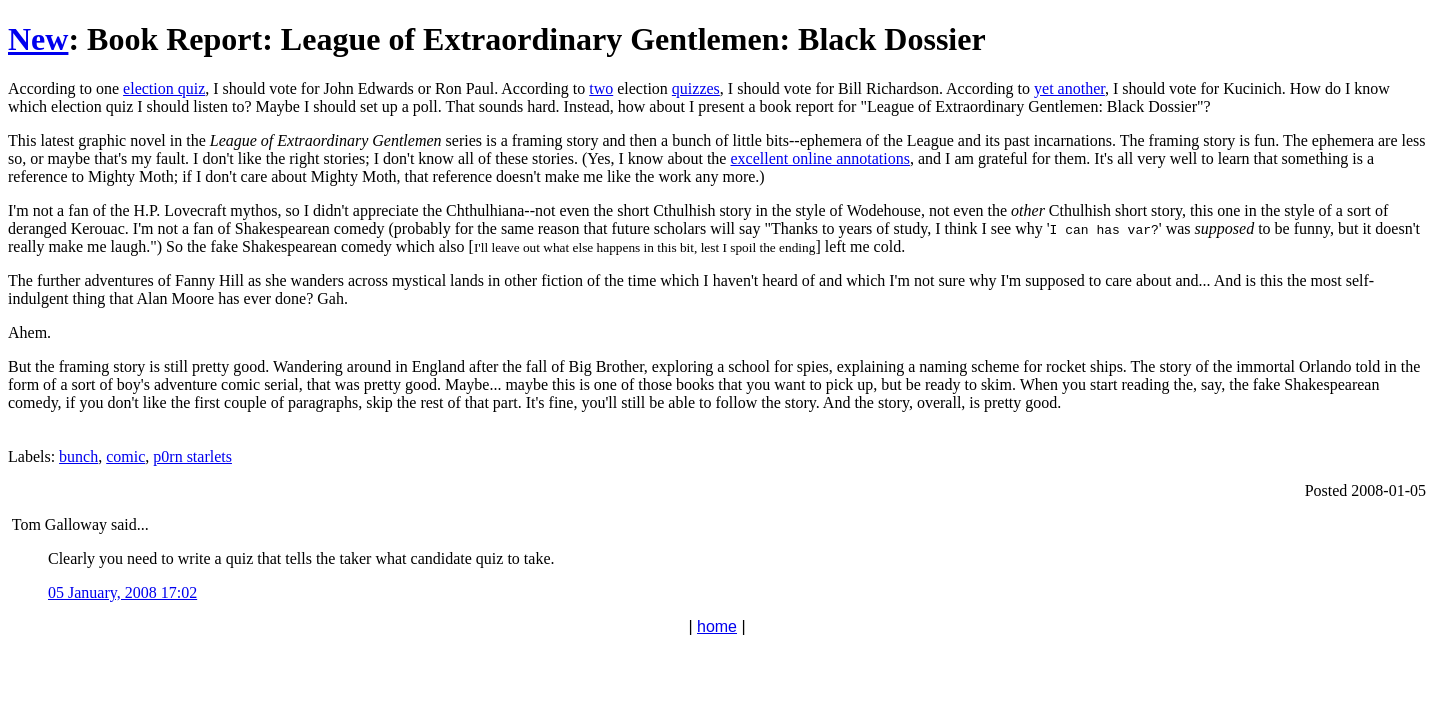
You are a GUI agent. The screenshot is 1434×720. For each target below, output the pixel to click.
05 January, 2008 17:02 (122, 592)
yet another (1069, 88)
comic (125, 456)
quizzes (696, 88)
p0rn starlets (192, 456)
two (601, 88)
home (717, 626)
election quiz (164, 88)
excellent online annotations (820, 158)
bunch (78, 456)
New (38, 39)
